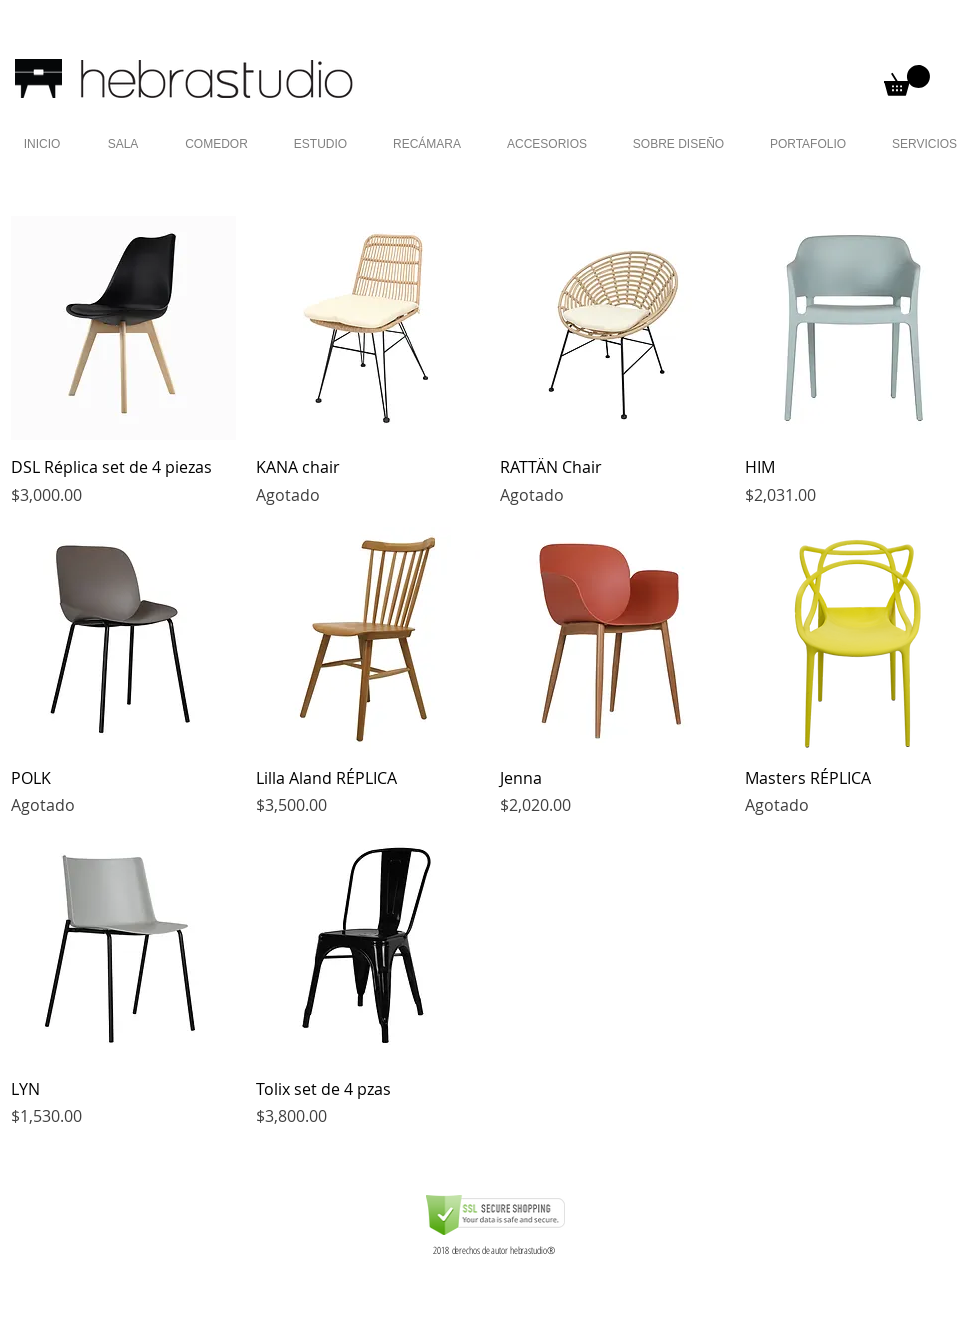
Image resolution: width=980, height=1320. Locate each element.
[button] (907, 80)
